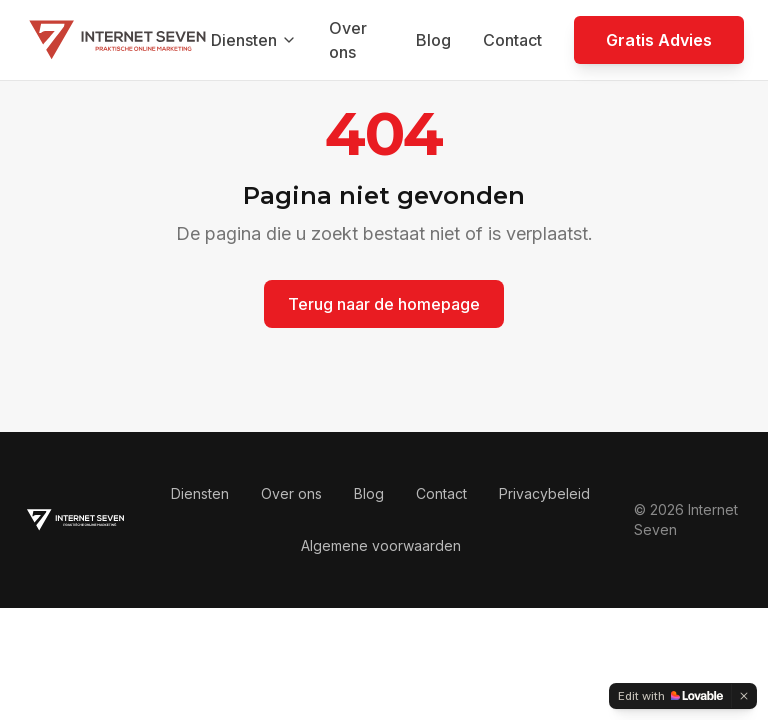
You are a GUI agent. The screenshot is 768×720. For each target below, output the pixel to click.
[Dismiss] (744, 696)
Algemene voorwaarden (381, 545)
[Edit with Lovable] (670, 696)
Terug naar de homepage (384, 304)
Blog (433, 40)
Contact (512, 40)
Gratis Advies (659, 40)
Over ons (348, 40)
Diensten (254, 40)
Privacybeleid (544, 493)
